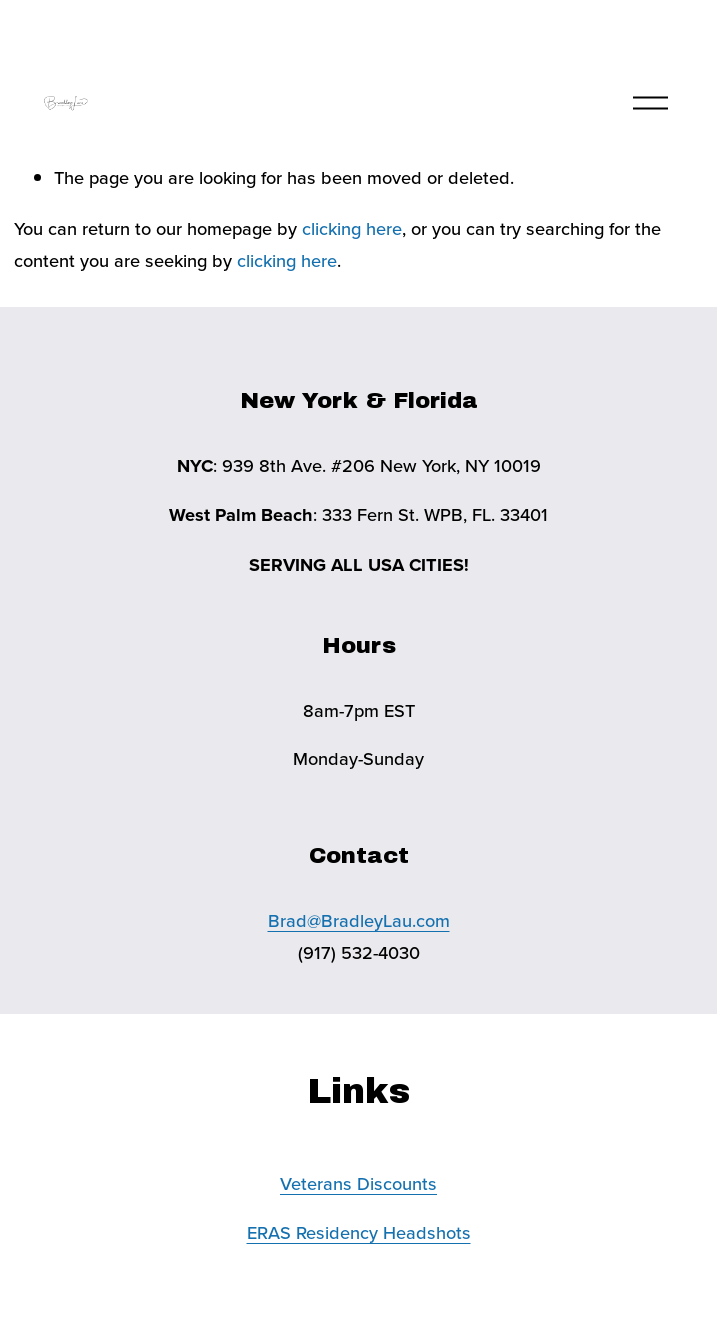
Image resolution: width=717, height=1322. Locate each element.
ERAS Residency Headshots (359, 1232)
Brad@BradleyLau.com (359, 920)
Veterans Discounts (358, 1183)
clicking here (352, 228)
